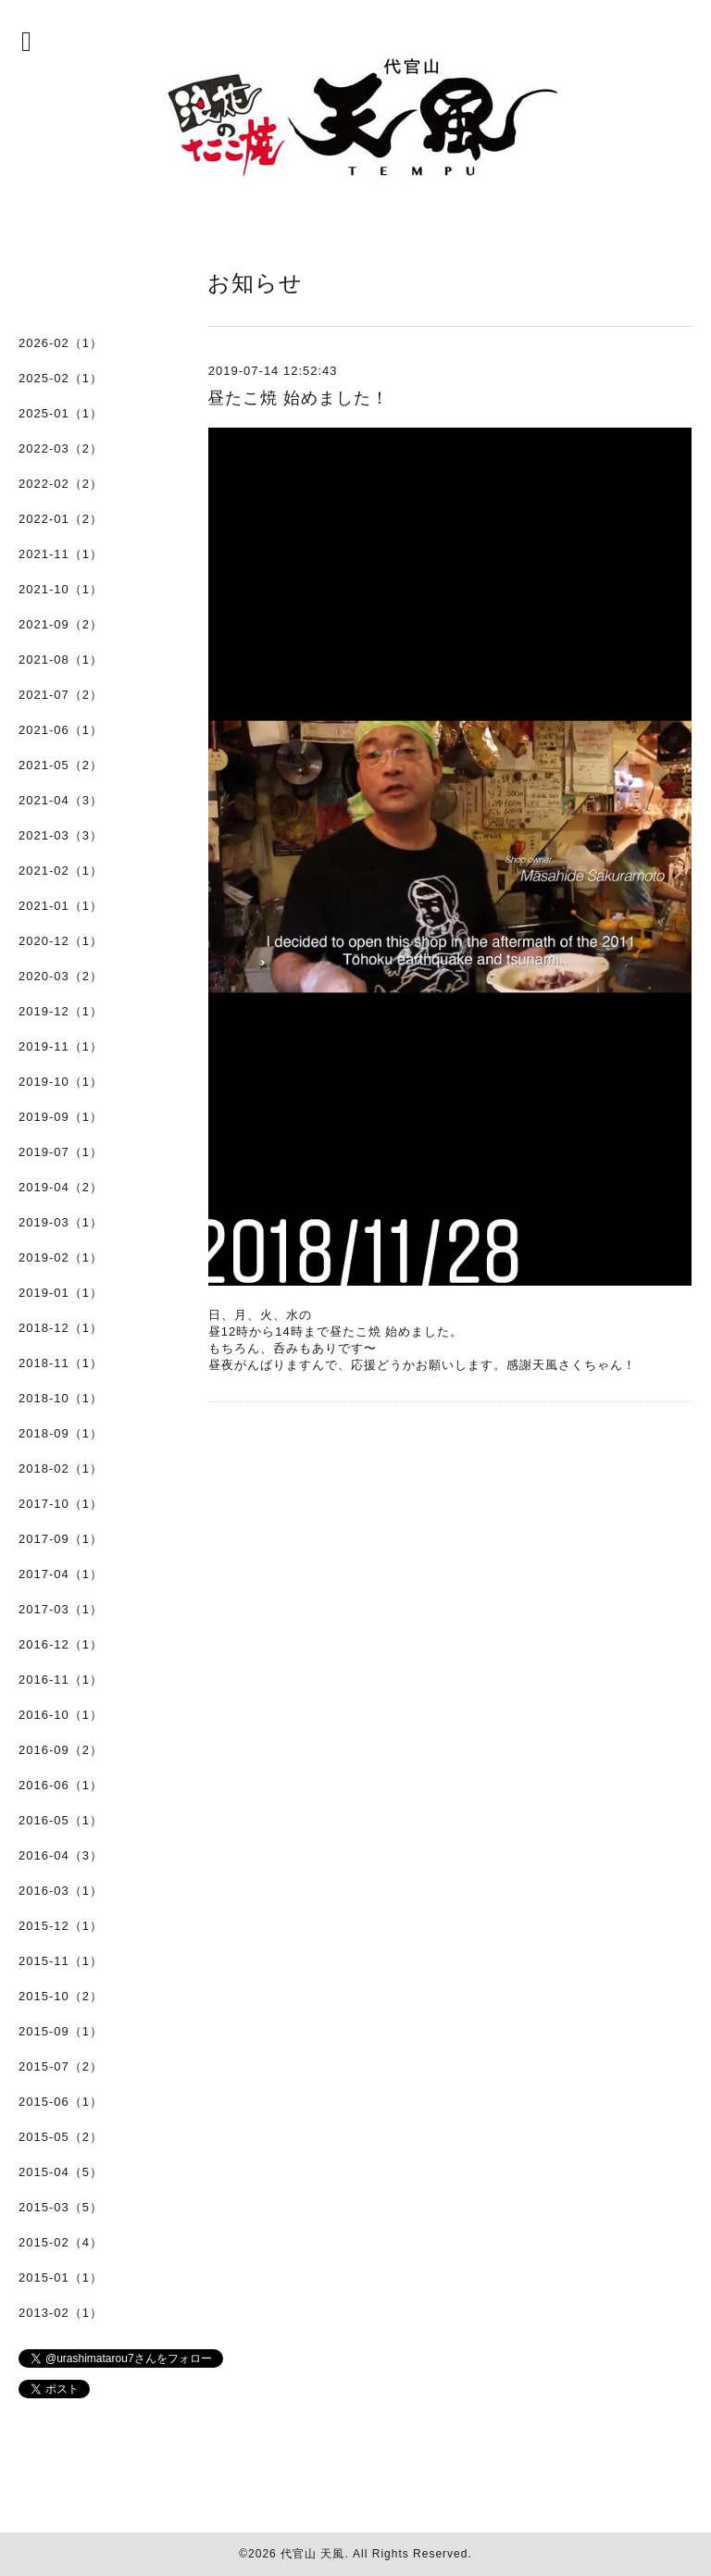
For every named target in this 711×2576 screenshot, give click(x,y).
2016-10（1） (61, 1715)
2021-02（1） (61, 870)
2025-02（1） (61, 378)
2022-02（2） (61, 484)
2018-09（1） (61, 1433)
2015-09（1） (61, 2031)
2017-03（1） (61, 1609)
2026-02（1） (61, 343)
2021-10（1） (61, 589)
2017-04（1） (61, 1574)
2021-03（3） (61, 835)
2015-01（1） (61, 2277)
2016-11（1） (61, 1679)
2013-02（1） (61, 2313)
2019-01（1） (61, 1293)
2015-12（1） (61, 1926)
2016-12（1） (61, 1644)
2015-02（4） (61, 2242)
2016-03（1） (61, 1891)
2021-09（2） (61, 624)
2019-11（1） (61, 1046)
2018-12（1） (61, 1328)
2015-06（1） (61, 2102)
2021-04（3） (61, 800)
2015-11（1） (61, 1961)
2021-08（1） (61, 659)
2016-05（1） (61, 1820)
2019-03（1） (61, 1222)
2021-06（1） (61, 730)
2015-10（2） (61, 1996)
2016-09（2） (61, 1750)
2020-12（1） (61, 941)
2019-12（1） (61, 1011)
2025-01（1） (61, 413)
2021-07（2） (61, 695)
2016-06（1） (61, 1785)
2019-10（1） (61, 1082)
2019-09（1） (61, 1117)
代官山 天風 (312, 2553)
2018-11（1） (61, 1363)
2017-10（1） (61, 1504)
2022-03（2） (61, 448)
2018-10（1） (61, 1398)
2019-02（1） (61, 1257)
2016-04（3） (61, 1855)
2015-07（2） (61, 2066)
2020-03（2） (61, 976)
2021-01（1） (61, 906)
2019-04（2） (61, 1187)
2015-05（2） (61, 2137)
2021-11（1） (61, 554)
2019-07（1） (61, 1152)
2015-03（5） (61, 2207)
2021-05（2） (61, 765)
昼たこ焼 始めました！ (298, 398)
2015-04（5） (61, 2172)
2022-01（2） (61, 519)
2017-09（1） (61, 1539)
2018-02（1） (61, 1468)
